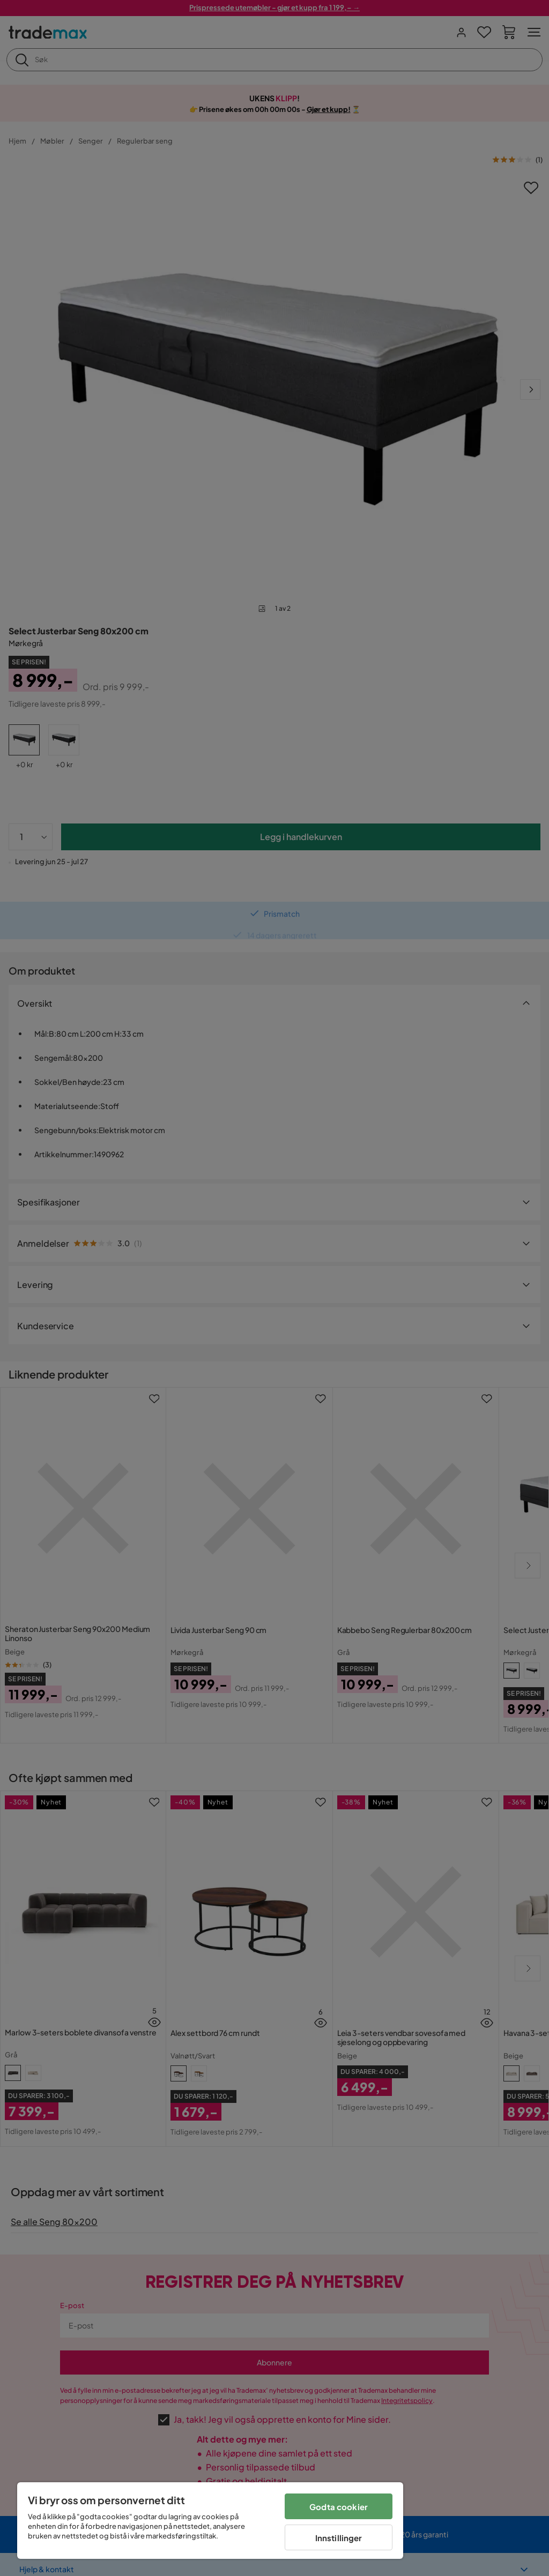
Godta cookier (338, 2507)
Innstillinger (338, 2538)
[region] (210, 2520)
